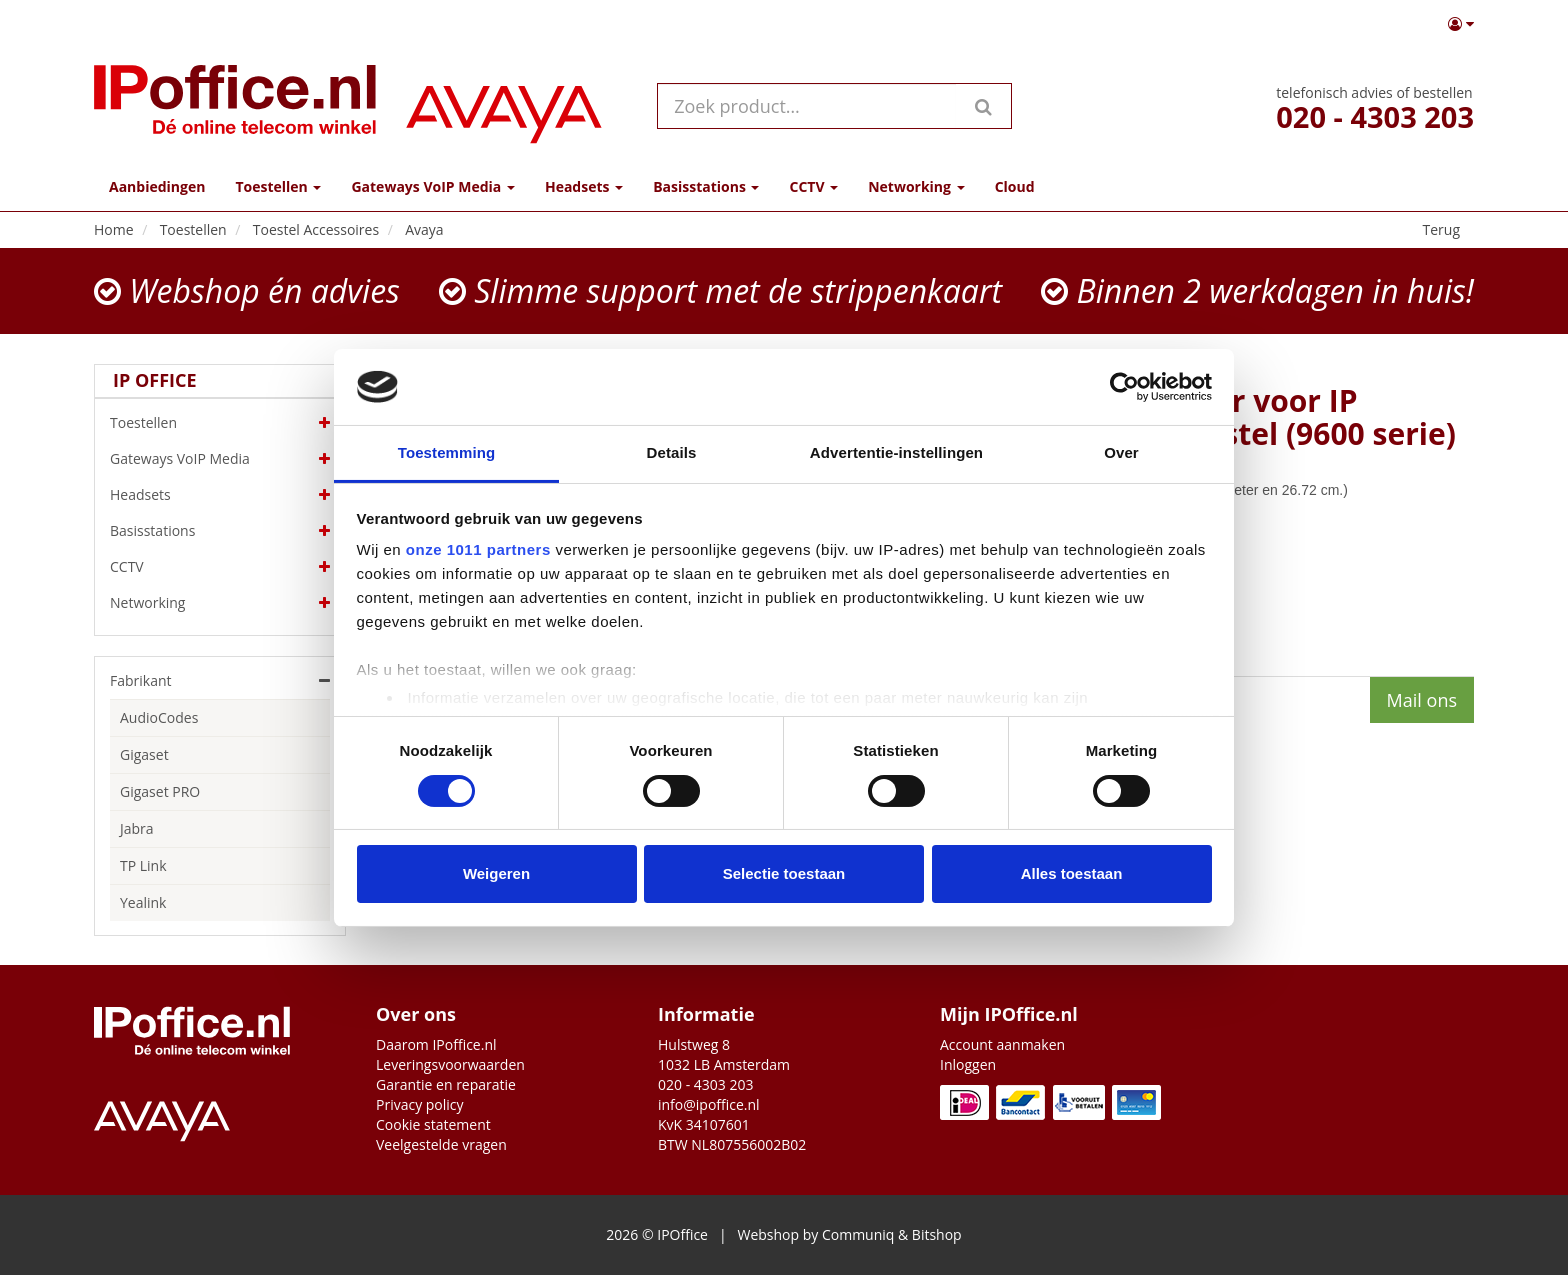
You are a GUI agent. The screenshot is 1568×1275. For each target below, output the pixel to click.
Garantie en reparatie (446, 1084)
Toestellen (220, 423)
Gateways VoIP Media (220, 459)
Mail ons (1422, 700)
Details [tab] (672, 452)
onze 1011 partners (478, 549)
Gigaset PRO (160, 791)
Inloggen (968, 1064)
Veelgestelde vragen (441, 1144)
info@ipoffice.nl (709, 1104)
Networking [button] (916, 186)
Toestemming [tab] (447, 452)
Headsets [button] (584, 186)
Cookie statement (433, 1124)
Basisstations (220, 531)
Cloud (1015, 186)
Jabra (137, 828)
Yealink (143, 902)
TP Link (143, 865)
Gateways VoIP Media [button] (432, 186)
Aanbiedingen (157, 186)
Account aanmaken (1002, 1044)
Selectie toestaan (784, 873)
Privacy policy (420, 1104)
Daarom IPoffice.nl (436, 1044)
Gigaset (144, 754)
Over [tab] (1121, 452)
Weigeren (496, 873)
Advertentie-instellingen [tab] (896, 452)
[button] (1461, 24)
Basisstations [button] (706, 186)
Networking (220, 603)
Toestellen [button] (278, 186)
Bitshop (937, 1234)
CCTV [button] (813, 186)
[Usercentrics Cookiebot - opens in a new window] (1124, 387)
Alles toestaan (1072, 873)
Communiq (858, 1234)
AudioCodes (159, 717)
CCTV (220, 567)
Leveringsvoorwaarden (450, 1064)
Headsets (220, 495)
